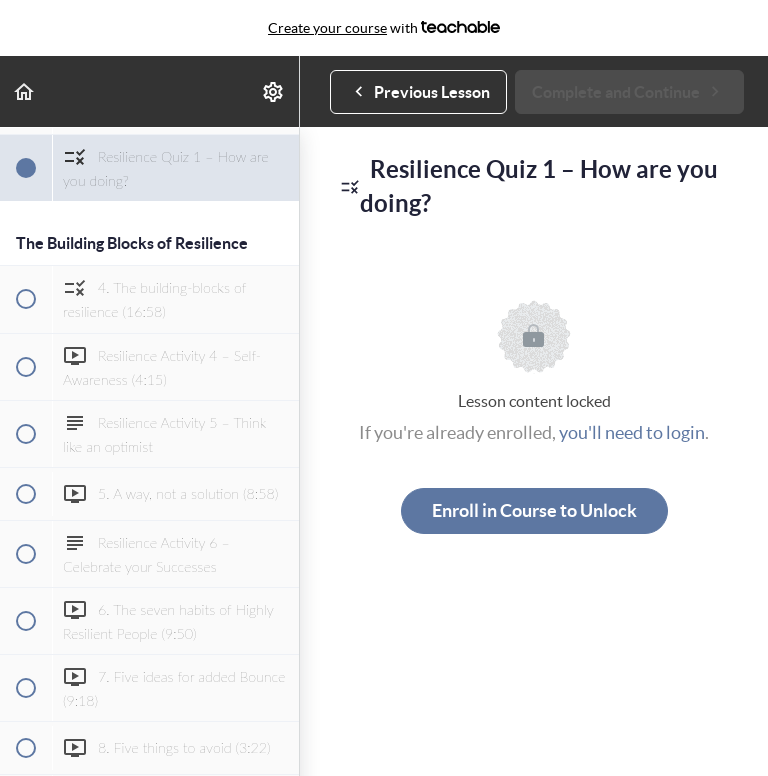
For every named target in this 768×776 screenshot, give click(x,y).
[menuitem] (274, 91)
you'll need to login (632, 432)
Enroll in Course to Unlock (534, 510)
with (384, 28)
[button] (25, 91)
